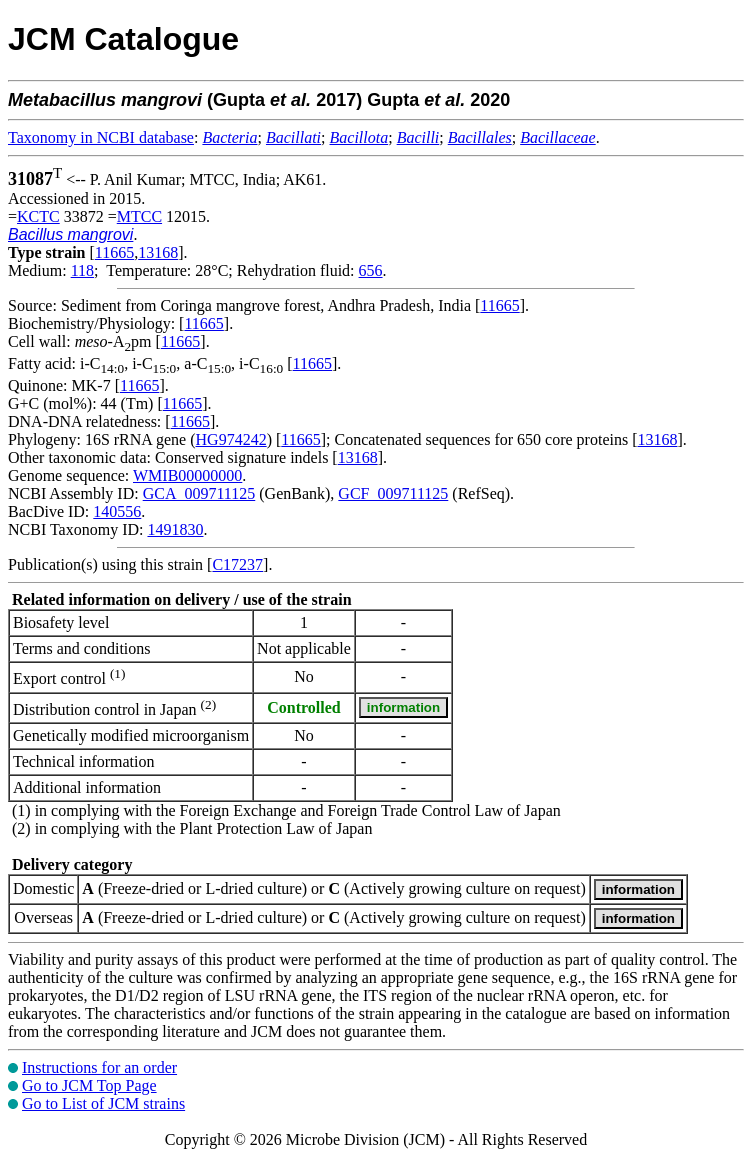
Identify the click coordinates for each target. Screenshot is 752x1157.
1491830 (175, 529)
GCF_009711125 (393, 493)
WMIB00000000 (187, 475)
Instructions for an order (99, 1067)
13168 (158, 252)
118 (82, 270)
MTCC (139, 216)
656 (371, 270)
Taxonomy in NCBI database (101, 137)
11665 (114, 252)
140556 (117, 511)
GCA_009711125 (199, 493)
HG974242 (231, 439)
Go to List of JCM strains (103, 1103)
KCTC (38, 216)
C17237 (237, 564)
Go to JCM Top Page (89, 1085)
